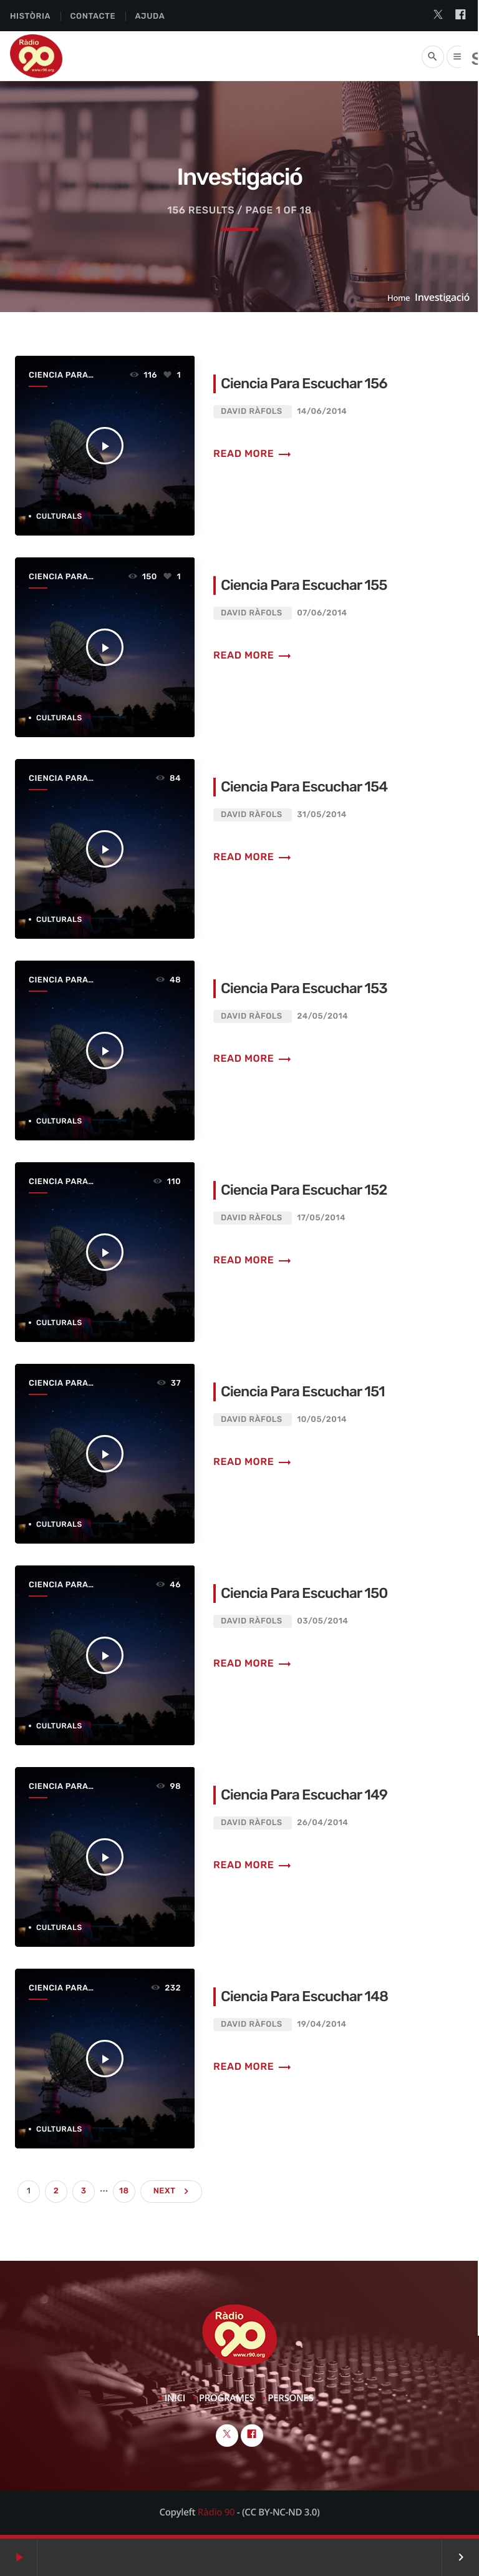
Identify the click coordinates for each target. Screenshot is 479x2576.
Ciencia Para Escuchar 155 (304, 585)
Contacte (92, 16)
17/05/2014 (321, 1218)
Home (398, 297)
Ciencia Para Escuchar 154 (305, 786)
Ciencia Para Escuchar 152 (304, 1189)
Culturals (59, 516)
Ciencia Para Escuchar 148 (305, 1996)
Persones (290, 2398)
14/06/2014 (322, 411)
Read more (252, 453)
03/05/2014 (322, 1621)
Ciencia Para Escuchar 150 (305, 1593)
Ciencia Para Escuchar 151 (303, 1391)
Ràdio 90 (216, 2512)
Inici (175, 2398)
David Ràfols (252, 411)
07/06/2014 (322, 613)
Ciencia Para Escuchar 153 (305, 988)
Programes (226, 2398)
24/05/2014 (322, 1016)
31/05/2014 (321, 815)
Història (30, 16)
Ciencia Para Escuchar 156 (305, 383)
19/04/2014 (321, 2024)
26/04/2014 (322, 1823)
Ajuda (150, 16)
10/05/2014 (322, 1419)
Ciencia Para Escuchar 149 (305, 1794)
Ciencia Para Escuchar (58, 376)
